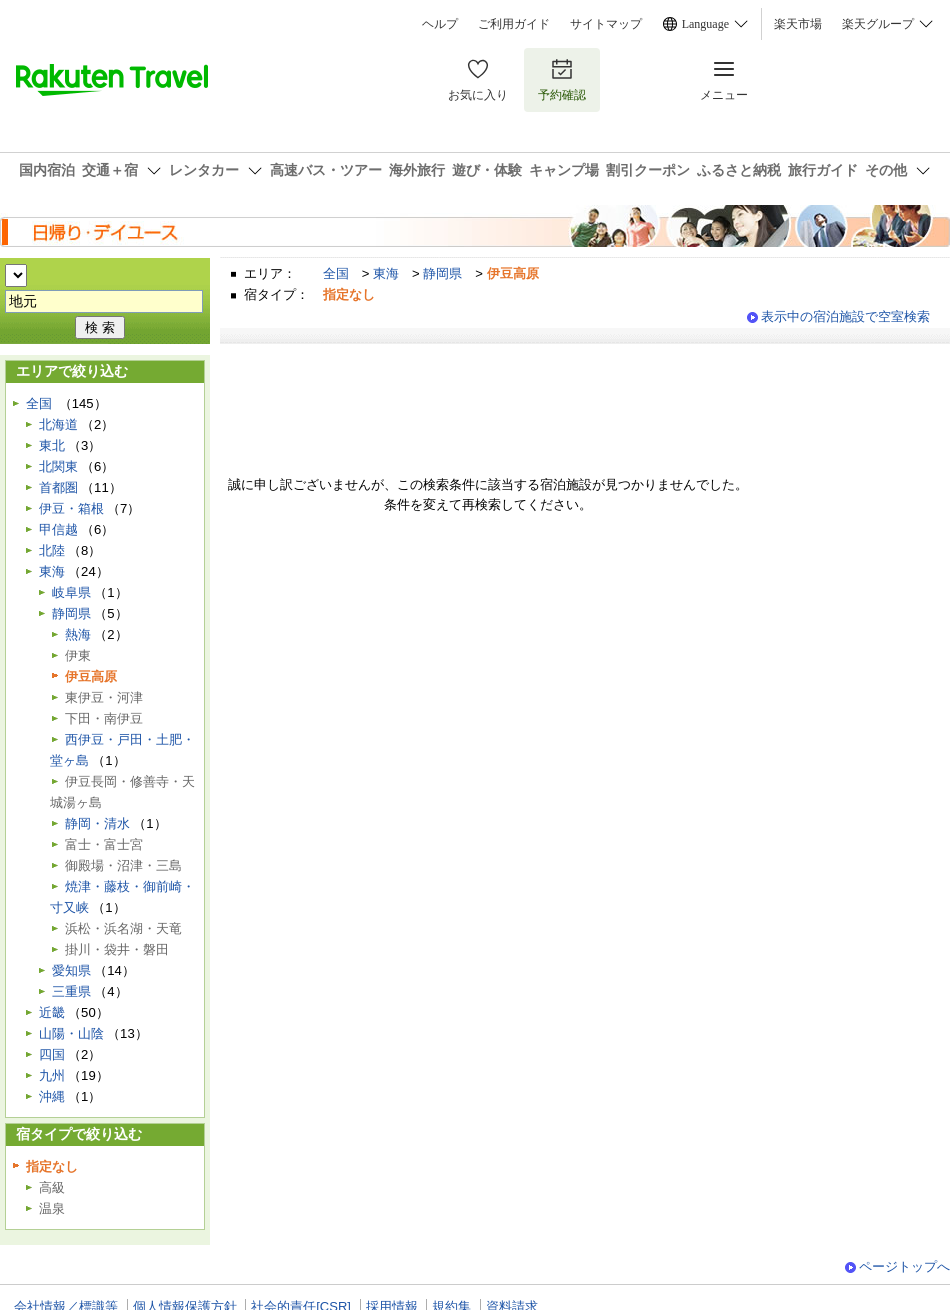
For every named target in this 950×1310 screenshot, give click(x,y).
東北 (52, 445)
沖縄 (52, 1096)
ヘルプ (440, 24)
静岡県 (442, 273)
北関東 (58, 466)
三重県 (71, 991)
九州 (52, 1075)
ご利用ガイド (514, 24)
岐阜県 (71, 592)
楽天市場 (798, 24)
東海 (386, 273)
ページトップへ (904, 1266)
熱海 (78, 634)
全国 (336, 273)
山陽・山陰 (71, 1033)
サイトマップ (606, 24)
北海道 (58, 424)
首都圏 (58, 487)
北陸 (52, 550)
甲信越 (58, 529)
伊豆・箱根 (71, 508)
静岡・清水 (97, 823)
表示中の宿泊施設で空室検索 (845, 316)
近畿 (52, 1012)
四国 (52, 1054)
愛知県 (71, 970)
